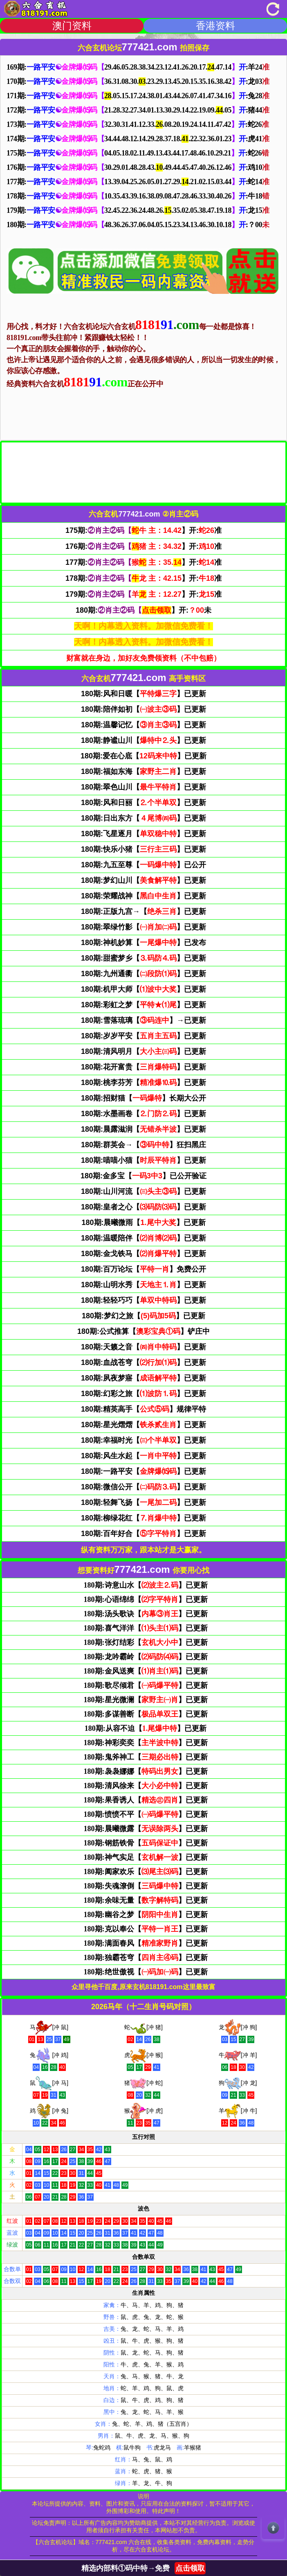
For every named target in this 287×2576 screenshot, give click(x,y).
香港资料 (215, 25)
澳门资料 (72, 25)
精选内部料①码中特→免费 (143, 2568)
